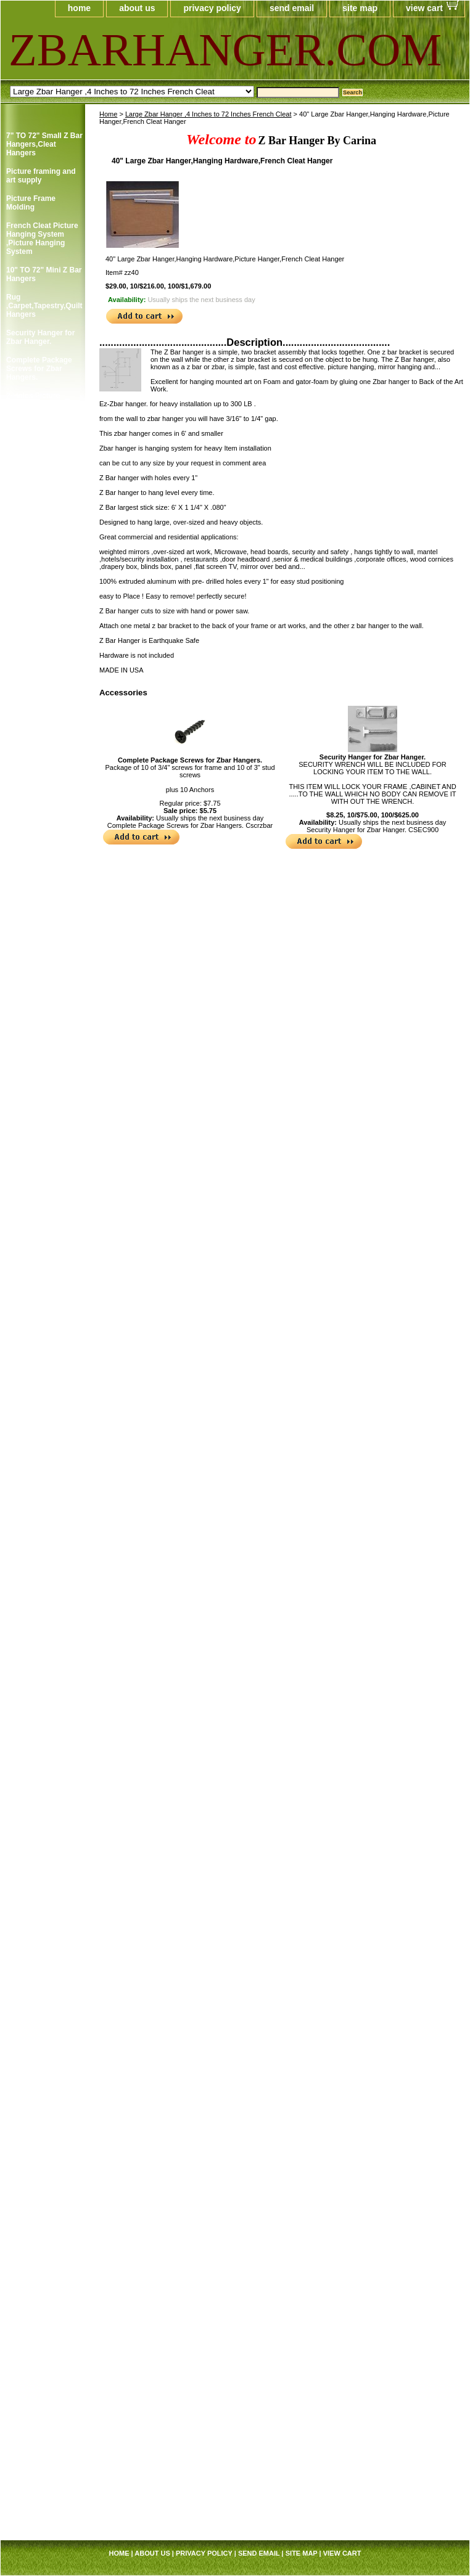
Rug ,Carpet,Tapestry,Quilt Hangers (44, 306)
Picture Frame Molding (31, 202)
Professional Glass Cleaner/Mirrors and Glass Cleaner (41, 1289)
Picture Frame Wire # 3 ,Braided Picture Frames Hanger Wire (43, 1637)
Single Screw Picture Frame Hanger (43, 481)
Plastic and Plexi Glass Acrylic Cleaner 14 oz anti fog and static (44, 1820)
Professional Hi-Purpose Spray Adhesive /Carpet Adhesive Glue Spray (43, 1864)
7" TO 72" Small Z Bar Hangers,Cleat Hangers (44, 144)
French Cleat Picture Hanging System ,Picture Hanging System (42, 238)
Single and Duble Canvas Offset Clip (39, 1973)
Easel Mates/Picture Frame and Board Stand (41, 1111)
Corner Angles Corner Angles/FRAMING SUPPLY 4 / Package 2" (41, 986)
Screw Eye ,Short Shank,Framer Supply (44, 2223)
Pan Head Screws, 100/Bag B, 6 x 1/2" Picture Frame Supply (44, 1494)
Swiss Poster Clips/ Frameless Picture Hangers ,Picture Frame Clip (40, 2036)
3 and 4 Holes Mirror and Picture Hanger (41, 535)
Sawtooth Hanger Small (36, 1927)
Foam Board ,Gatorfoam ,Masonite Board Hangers (44, 1146)
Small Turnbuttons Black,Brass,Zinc (38, 2107)
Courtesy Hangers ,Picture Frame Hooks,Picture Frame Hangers (43, 893)
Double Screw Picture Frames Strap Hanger (44, 454)
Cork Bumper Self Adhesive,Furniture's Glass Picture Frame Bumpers (43, 849)
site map (359, 8)
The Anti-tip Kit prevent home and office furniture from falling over (41, 2277)
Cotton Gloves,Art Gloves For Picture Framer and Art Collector (39, 1035)
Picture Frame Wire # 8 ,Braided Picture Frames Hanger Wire (43, 1744)
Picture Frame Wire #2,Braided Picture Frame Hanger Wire (40, 1601)
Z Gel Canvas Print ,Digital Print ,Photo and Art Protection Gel (40, 2187)
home (79, 8)
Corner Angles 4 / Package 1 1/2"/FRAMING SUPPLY (36, 937)
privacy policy (212, 8)
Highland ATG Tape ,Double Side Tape (39, 652)
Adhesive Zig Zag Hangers (36, 625)
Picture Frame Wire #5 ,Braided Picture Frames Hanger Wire (42, 1673)
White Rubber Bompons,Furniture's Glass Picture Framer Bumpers (43, 2143)
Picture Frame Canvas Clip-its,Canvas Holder (37, 684)
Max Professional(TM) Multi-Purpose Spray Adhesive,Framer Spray (42, 1333)
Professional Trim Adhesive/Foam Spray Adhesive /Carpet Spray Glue (39, 1382)
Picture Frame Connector (31, 1178)
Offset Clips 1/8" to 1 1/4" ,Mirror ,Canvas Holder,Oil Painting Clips (42, 1454)
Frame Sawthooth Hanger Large (37, 1900)
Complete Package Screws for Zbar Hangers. (190, 760)
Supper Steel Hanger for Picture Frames (42, 2000)
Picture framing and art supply (41, 175)
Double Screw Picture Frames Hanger (44, 508)
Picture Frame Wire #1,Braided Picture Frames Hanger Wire (42, 1566)
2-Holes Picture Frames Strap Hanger (43, 400)
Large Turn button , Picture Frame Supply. (39, 2076)
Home (108, 114)
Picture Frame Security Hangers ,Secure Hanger (36, 567)
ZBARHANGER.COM (159, 49)
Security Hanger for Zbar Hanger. (373, 757)
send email (292, 8)
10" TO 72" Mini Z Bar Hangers (44, 274)
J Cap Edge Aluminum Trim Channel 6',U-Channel (44, 2469)
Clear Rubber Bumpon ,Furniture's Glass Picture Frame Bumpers (42, 768)
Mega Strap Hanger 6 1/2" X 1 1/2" (43, 2349)
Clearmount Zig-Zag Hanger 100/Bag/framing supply (41, 724)
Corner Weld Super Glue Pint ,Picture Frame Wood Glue (39, 1254)
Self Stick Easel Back (43, 1950)
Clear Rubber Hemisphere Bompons (29, 809)
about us (137, 8)
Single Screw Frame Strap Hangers (41, 427)
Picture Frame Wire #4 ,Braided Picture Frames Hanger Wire (42, 1780)
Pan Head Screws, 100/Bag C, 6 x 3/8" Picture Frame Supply (44, 1530)
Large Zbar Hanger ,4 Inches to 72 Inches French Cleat (208, 114)
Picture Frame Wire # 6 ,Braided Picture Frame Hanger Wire (43, 1709)
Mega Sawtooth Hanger (33, 1418)
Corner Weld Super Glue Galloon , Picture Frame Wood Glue (42, 1213)
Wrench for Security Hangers (41, 598)
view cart (424, 8)
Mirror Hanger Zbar (39, 2246)
